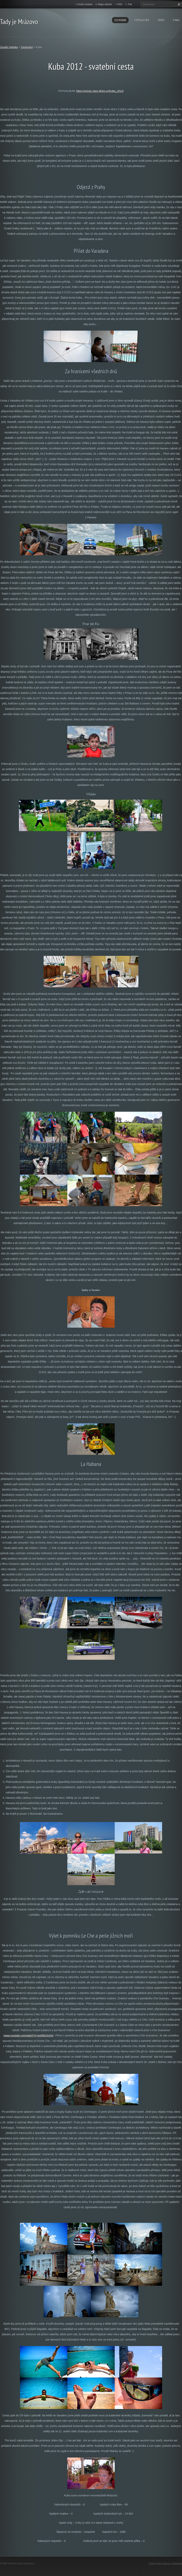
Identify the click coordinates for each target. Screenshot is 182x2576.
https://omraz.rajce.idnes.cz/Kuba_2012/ (100, 91)
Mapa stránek (105, 4)
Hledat (178, 4)
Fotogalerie (142, 20)
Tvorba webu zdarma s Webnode (165, 2563)
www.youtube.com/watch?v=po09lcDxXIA (28, 2035)
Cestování (120, 20)
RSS (120, 4)
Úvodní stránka (85, 4)
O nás (176, 20)
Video (161, 20)
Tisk (130, 4)
